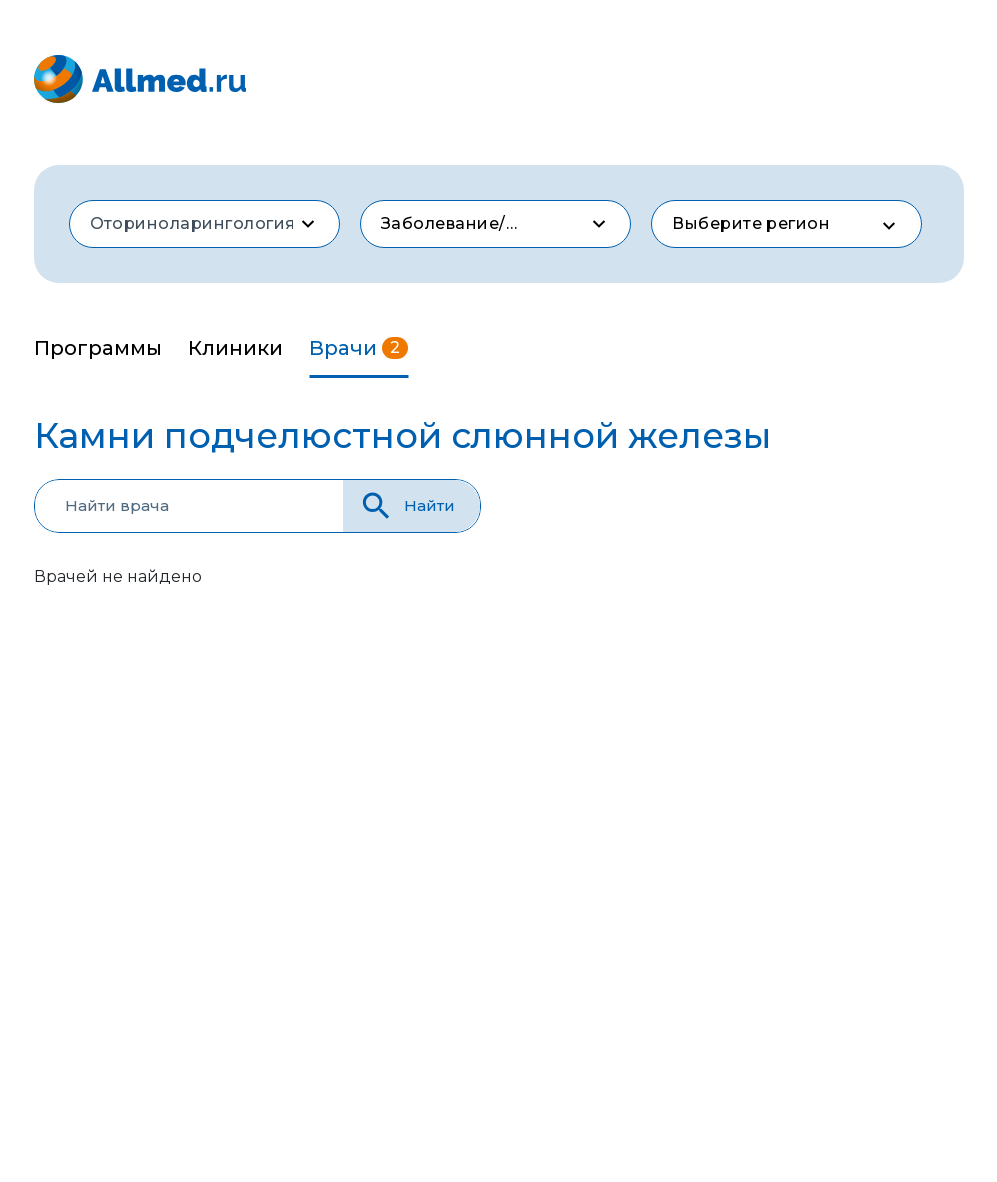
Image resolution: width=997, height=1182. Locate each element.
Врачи (358, 348)
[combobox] (204, 224)
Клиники (235, 348)
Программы (98, 348)
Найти (406, 505)
